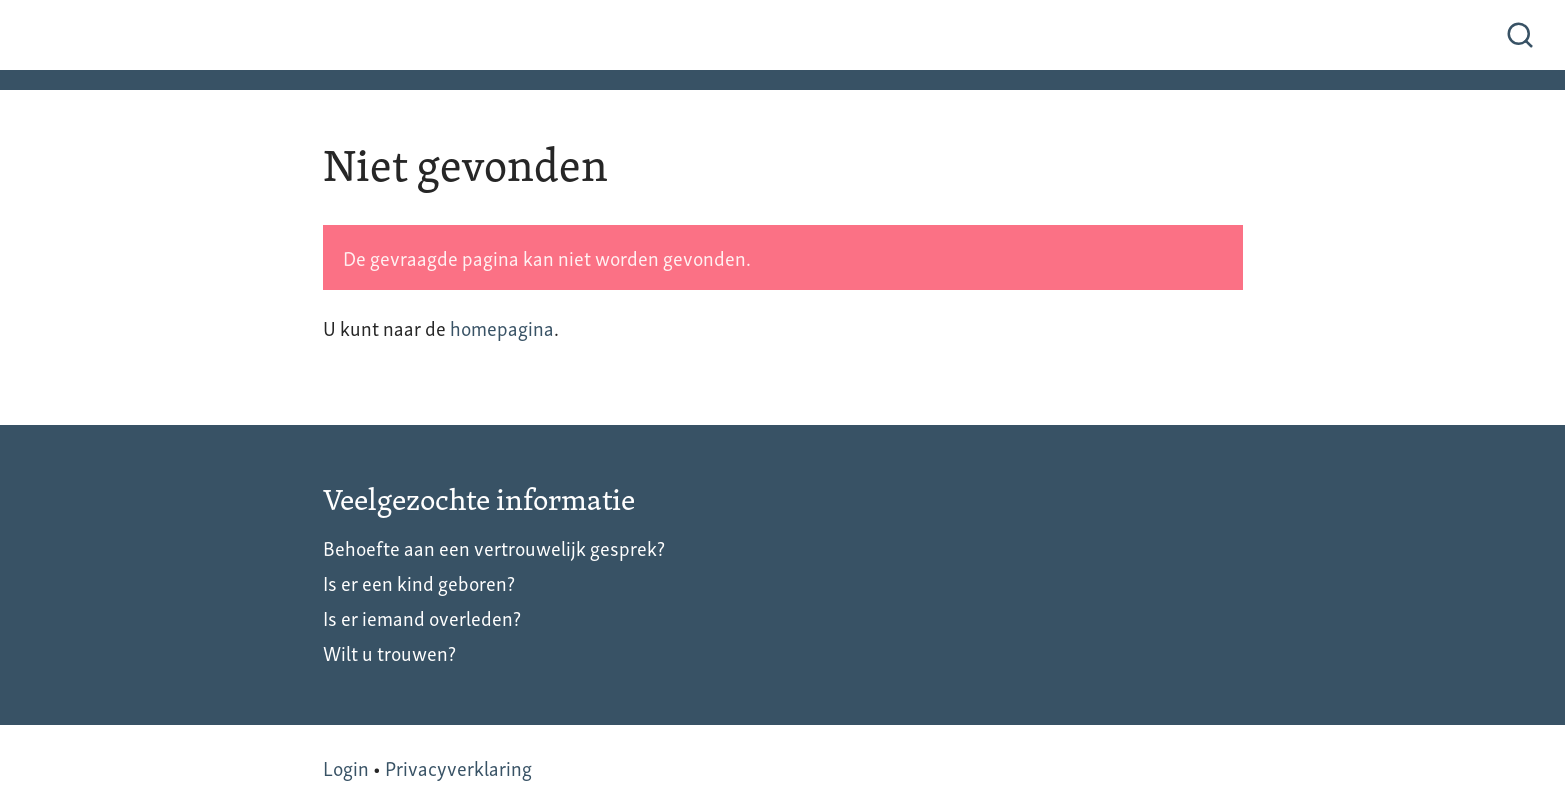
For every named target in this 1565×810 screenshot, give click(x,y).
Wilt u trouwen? (389, 652)
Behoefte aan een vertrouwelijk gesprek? (494, 547)
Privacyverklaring (458, 767)
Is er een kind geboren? (419, 582)
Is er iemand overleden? (422, 617)
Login (346, 767)
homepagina (502, 327)
